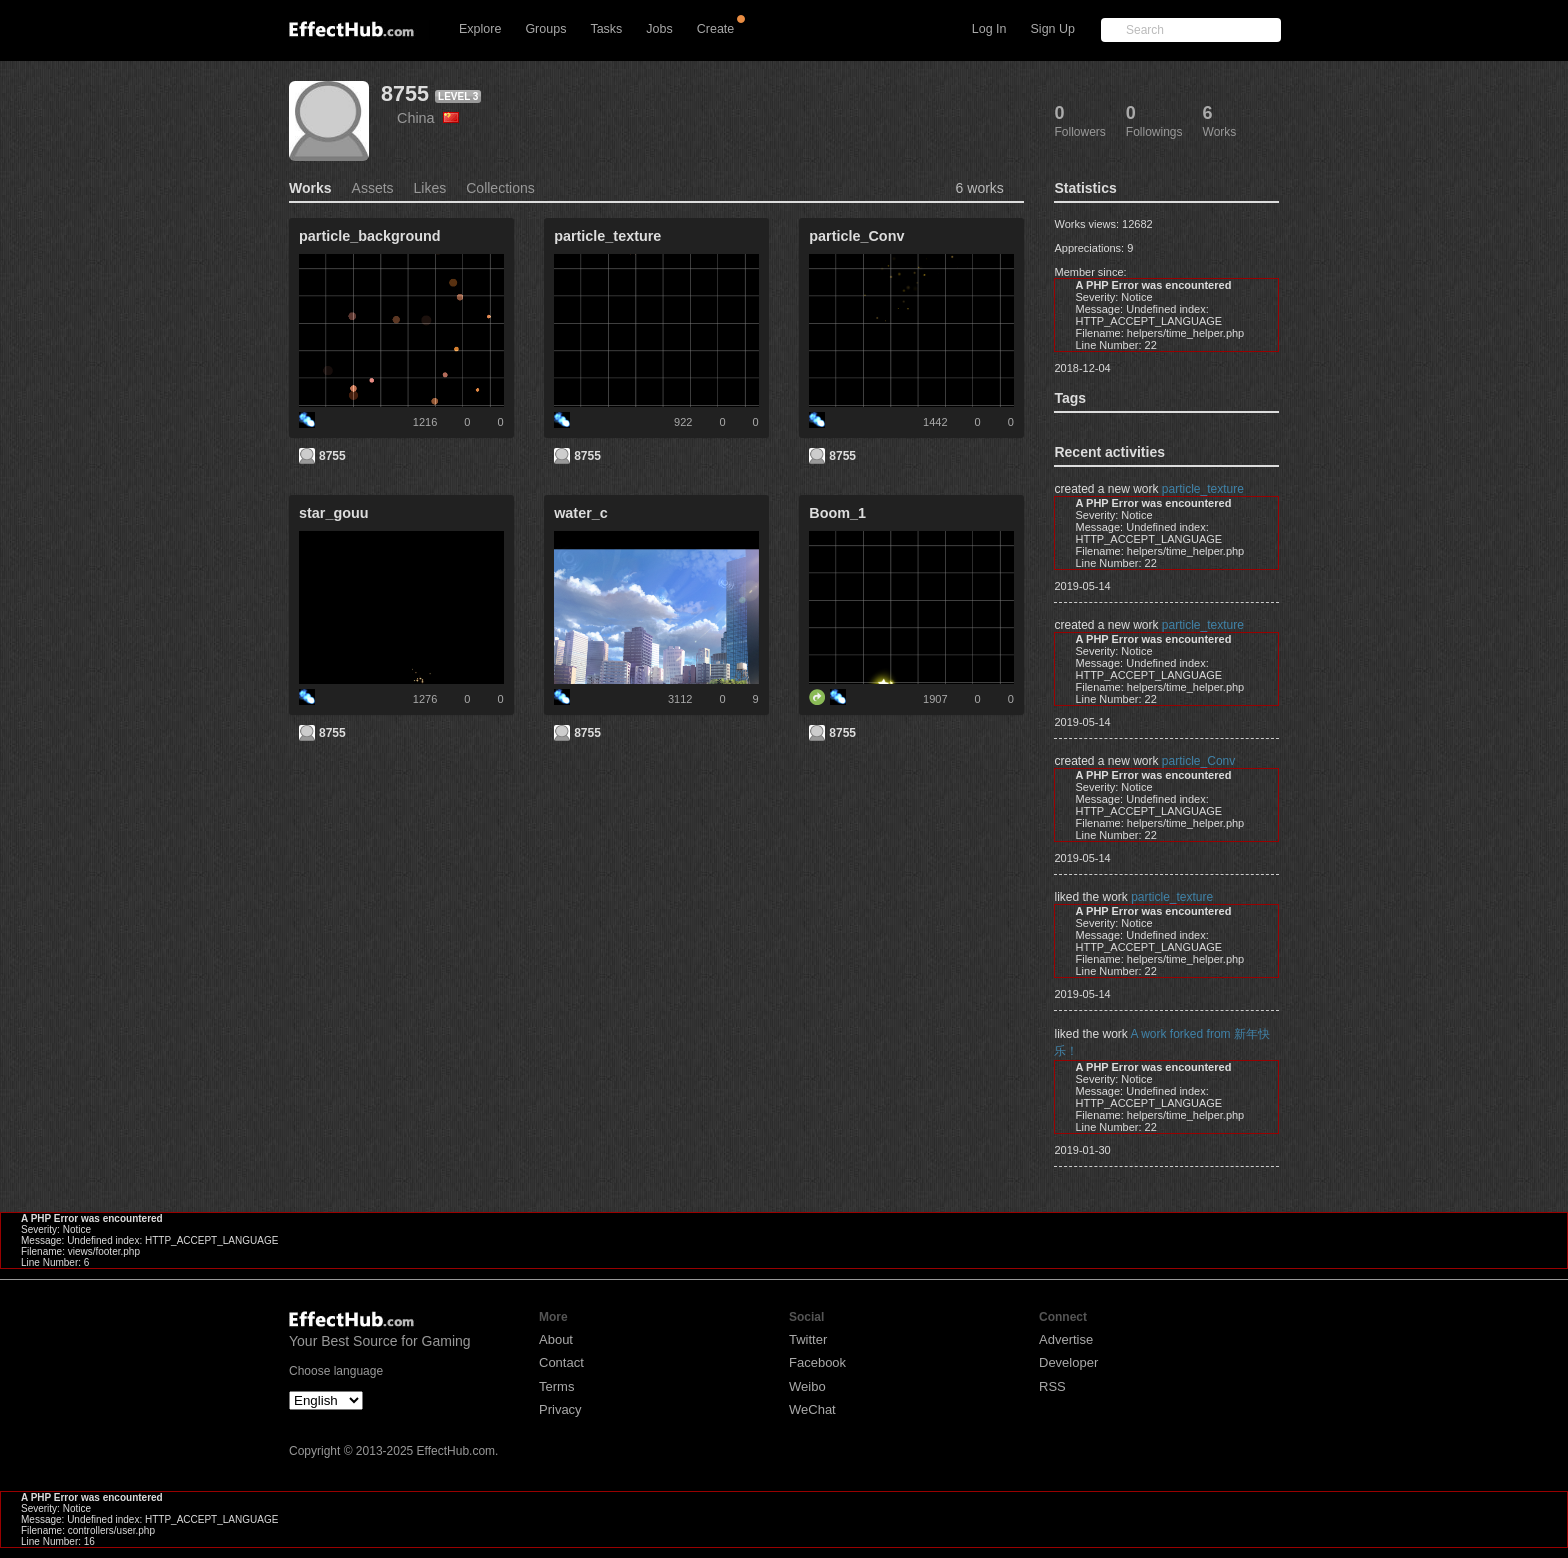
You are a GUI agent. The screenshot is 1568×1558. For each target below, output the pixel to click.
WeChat (812, 1409)
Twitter (808, 1339)
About (556, 1339)
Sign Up (1053, 29)
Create (716, 29)
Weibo (807, 1386)
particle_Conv (1198, 761)
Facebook (817, 1362)
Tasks (606, 29)
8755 (405, 93)
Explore (480, 29)
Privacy (560, 1409)
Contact (561, 1362)
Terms (556, 1386)
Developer (1068, 1362)
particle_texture (1203, 489)
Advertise (1066, 1339)
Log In (989, 29)
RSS (1052, 1386)
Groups (545, 29)
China (428, 118)
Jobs (659, 29)
